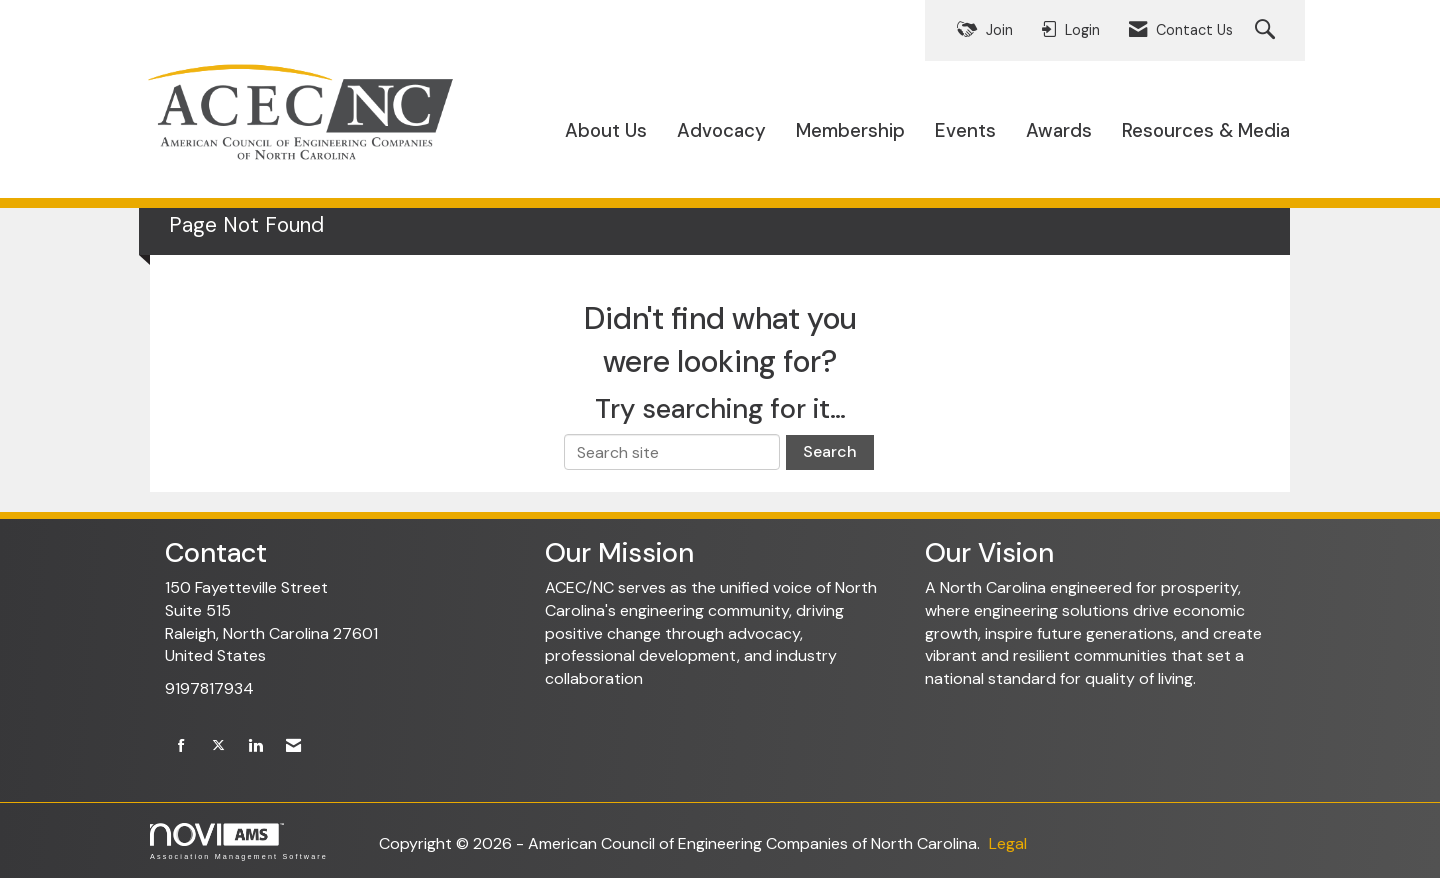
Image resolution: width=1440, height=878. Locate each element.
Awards (1059, 130)
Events (965, 130)
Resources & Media (1206, 130)
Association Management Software (239, 841)
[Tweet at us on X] (218, 746)
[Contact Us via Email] (293, 746)
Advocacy (721, 130)
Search (830, 451)
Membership (850, 130)
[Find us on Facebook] (181, 746)
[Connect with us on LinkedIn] (255, 746)
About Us (606, 130)
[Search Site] (1267, 30)
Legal (1008, 843)
